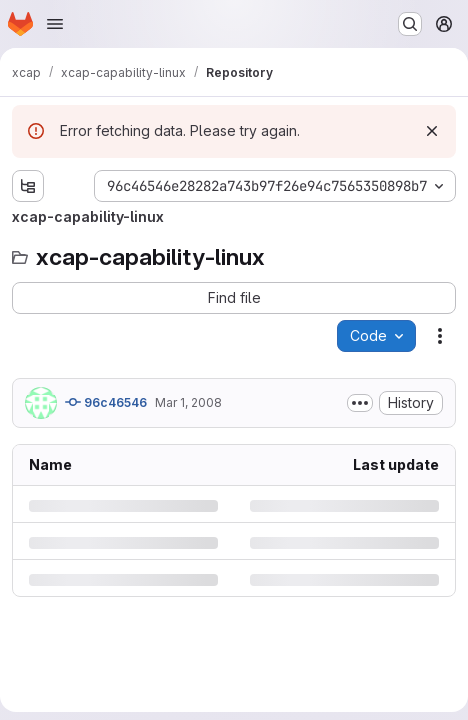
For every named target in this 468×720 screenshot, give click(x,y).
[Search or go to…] (410, 24)
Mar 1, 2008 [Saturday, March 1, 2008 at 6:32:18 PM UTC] (188, 402)
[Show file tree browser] (28, 186)
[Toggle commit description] (360, 403)
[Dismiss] (432, 131)
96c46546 (106, 402)
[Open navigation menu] (55, 24)
